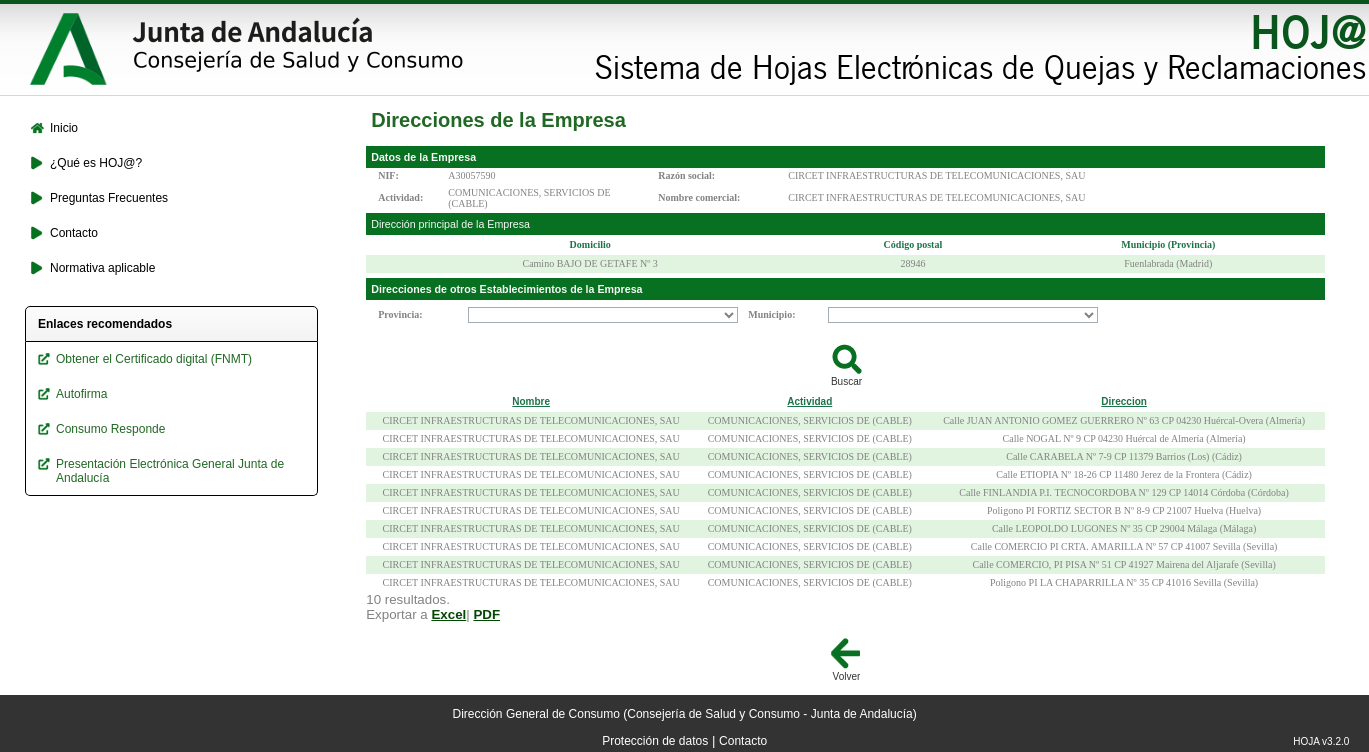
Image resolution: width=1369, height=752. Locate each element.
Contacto (743, 741)
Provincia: (400, 314)
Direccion (1124, 401)
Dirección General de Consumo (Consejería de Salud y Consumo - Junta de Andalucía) (685, 714)
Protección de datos (655, 741)
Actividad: (400, 197)
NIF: (388, 175)
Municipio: (771, 314)
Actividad (809, 401)
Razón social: (686, 175)
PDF (486, 614)
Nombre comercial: (699, 197)
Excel (448, 614)
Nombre (531, 401)
